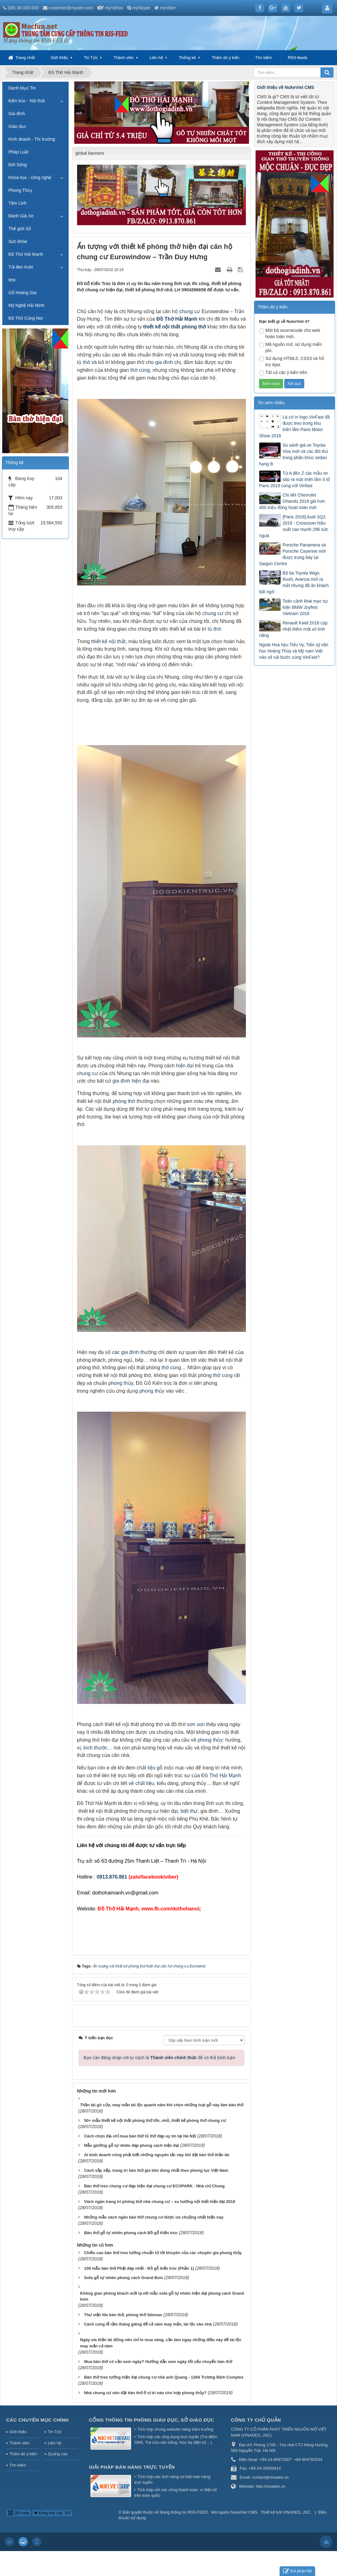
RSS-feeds (297, 57)
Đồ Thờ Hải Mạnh (176, 319)
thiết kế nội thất (161, 326)
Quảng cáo (57, 2454)
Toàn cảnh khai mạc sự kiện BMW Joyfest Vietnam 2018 (305, 607)
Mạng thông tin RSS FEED (184, 2512)
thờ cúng (140, 370)
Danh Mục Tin (22, 87)
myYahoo (114, 7)
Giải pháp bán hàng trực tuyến (132, 2467)
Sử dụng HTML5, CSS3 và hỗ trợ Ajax (291, 361)
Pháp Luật (18, 151)
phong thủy (120, 1383)
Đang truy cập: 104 (52, 2513)
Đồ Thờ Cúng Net (25, 318)
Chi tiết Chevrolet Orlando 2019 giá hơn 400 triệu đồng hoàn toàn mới (292, 501)
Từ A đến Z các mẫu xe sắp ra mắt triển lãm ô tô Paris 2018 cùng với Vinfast (294, 479)
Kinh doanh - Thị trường (31, 139)
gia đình (164, 362)
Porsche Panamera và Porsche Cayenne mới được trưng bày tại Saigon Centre (292, 554)
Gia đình (16, 113)
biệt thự (189, 1811)
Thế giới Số (19, 228)
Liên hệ (156, 57)
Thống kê (187, 57)
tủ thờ (83, 362)
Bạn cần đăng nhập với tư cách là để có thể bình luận (160, 2057)
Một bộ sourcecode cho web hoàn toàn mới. (289, 333)
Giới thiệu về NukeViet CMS (285, 87)
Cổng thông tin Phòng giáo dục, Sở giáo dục (151, 2420)
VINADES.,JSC (296, 2512)
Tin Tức (91, 57)
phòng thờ (194, 326)
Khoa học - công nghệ (29, 177)
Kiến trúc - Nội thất (26, 100)
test (12, 279)
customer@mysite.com (71, 7)
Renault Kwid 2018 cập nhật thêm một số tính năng (293, 629)
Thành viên (124, 57)
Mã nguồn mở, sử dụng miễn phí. (290, 347)
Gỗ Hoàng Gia (22, 292)
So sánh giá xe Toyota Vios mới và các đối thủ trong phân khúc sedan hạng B (293, 454)
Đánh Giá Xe (20, 215)
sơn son (196, 1724)
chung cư (189, 311)
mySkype (141, 7)
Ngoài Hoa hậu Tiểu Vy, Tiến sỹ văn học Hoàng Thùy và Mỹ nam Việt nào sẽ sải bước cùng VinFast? (293, 651)
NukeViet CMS (244, 2512)
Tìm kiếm (263, 57)
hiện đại (184, 1065)
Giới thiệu (59, 57)
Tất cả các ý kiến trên (283, 373)
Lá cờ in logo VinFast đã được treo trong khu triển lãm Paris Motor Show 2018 (294, 426)
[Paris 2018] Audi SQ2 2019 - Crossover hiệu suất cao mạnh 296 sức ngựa (293, 526)
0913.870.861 (112, 1877)
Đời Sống (17, 164)
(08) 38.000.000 (23, 7)
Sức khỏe (17, 241)
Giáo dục (17, 126)
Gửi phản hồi (297, 2571)
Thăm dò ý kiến (226, 57)
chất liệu (146, 1767)
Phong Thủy (20, 190)
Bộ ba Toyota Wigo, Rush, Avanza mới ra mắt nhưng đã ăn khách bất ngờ (294, 582)
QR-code (18, 2513)
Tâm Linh (17, 203)
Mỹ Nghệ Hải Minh (26, 305)
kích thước (95, 1747)
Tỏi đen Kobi (20, 266)
